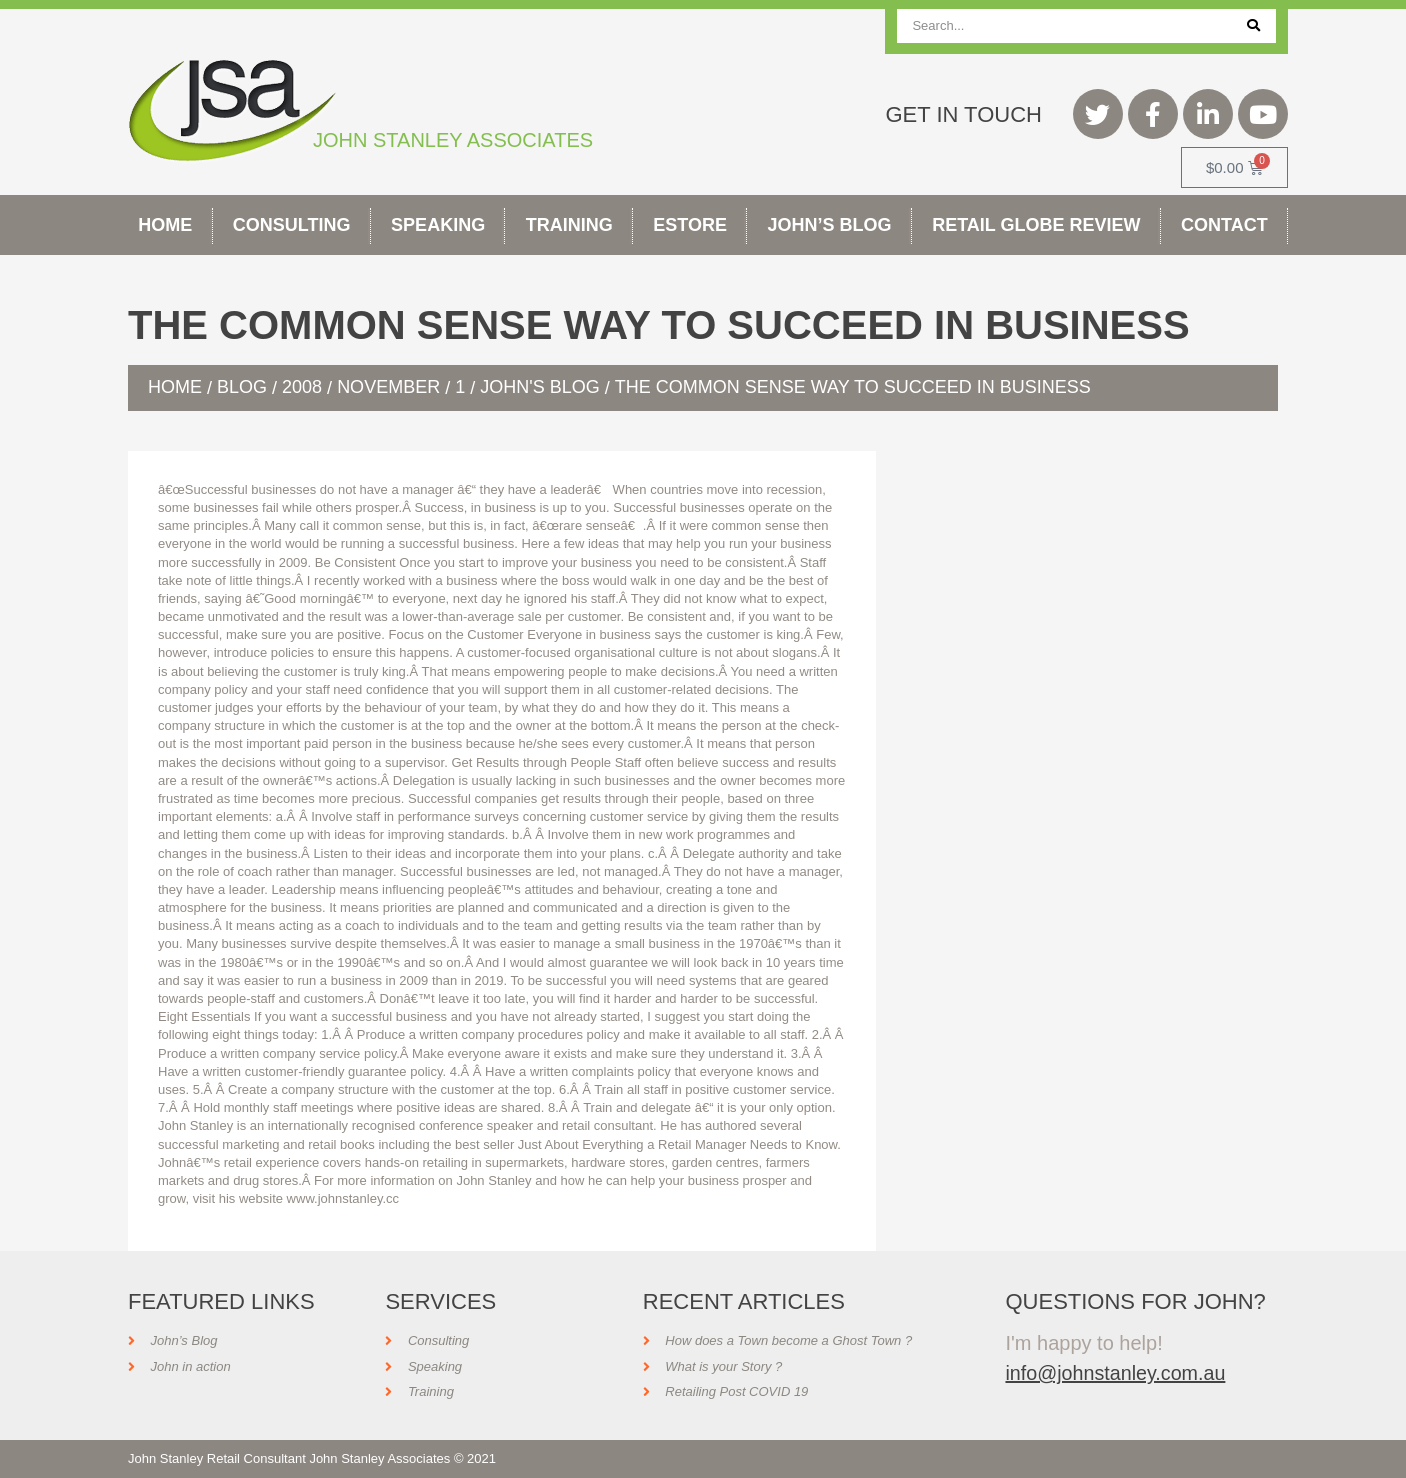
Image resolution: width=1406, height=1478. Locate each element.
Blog (242, 387)
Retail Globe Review (1036, 225)
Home (165, 225)
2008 (302, 387)
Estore (690, 225)
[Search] (1253, 26)
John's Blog (539, 387)
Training (569, 225)
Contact (1224, 225)
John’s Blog (830, 225)
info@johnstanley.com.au (1116, 1373)
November (388, 387)
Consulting (292, 225)
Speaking (438, 225)
